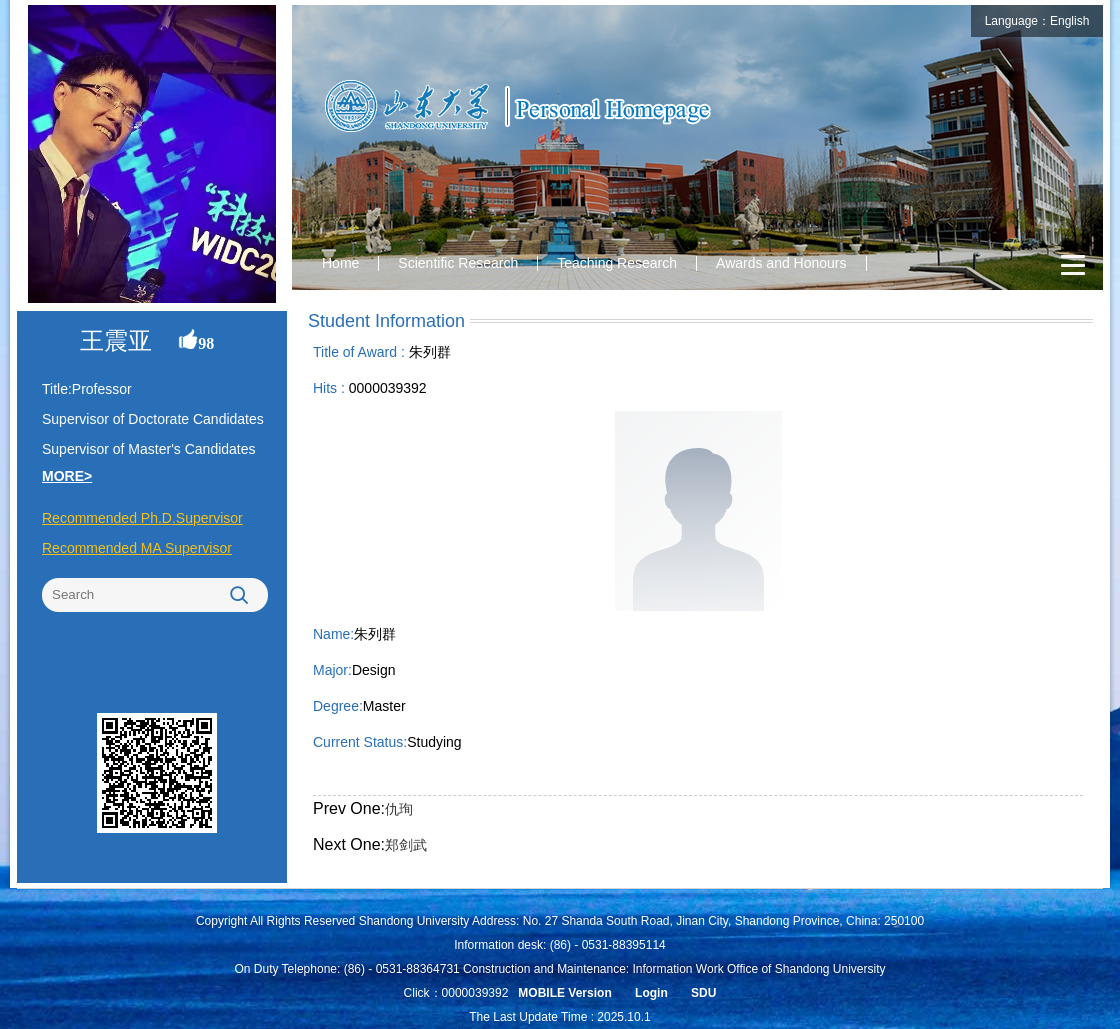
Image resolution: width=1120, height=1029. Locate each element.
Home (340, 263)
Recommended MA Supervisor (137, 548)
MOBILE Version (564, 993)
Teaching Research (617, 263)
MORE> (67, 476)
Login (651, 993)
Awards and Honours (781, 263)
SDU (703, 993)
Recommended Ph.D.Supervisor (142, 518)
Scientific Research (458, 263)
